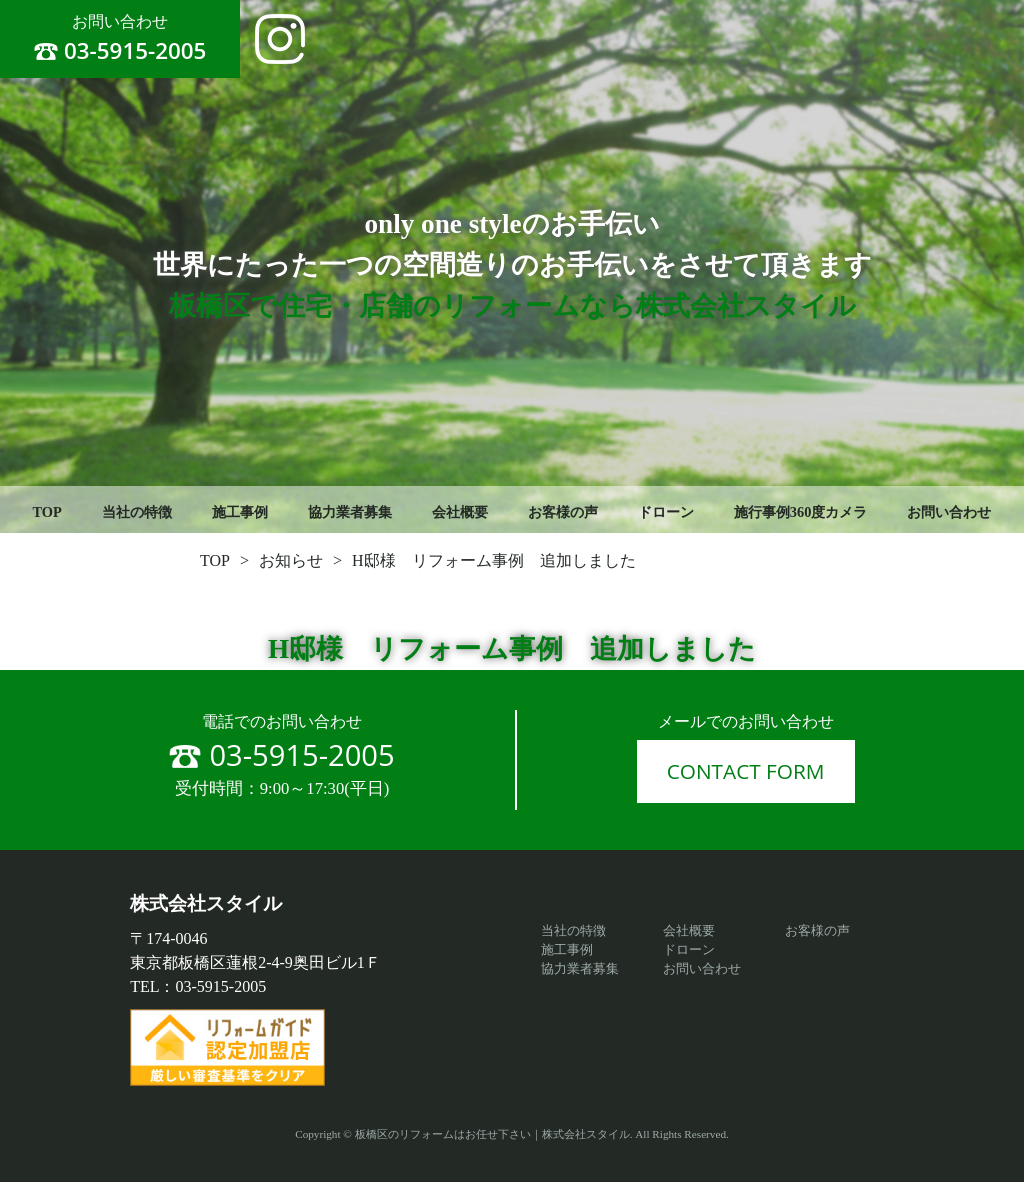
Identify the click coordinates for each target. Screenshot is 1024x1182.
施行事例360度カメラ (801, 512)
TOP (47, 512)
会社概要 (460, 512)
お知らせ (291, 560)
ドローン (666, 512)
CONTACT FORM (746, 771)
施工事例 (240, 512)
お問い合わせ (949, 512)
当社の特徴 (137, 512)
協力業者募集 (350, 512)
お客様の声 (563, 512)
